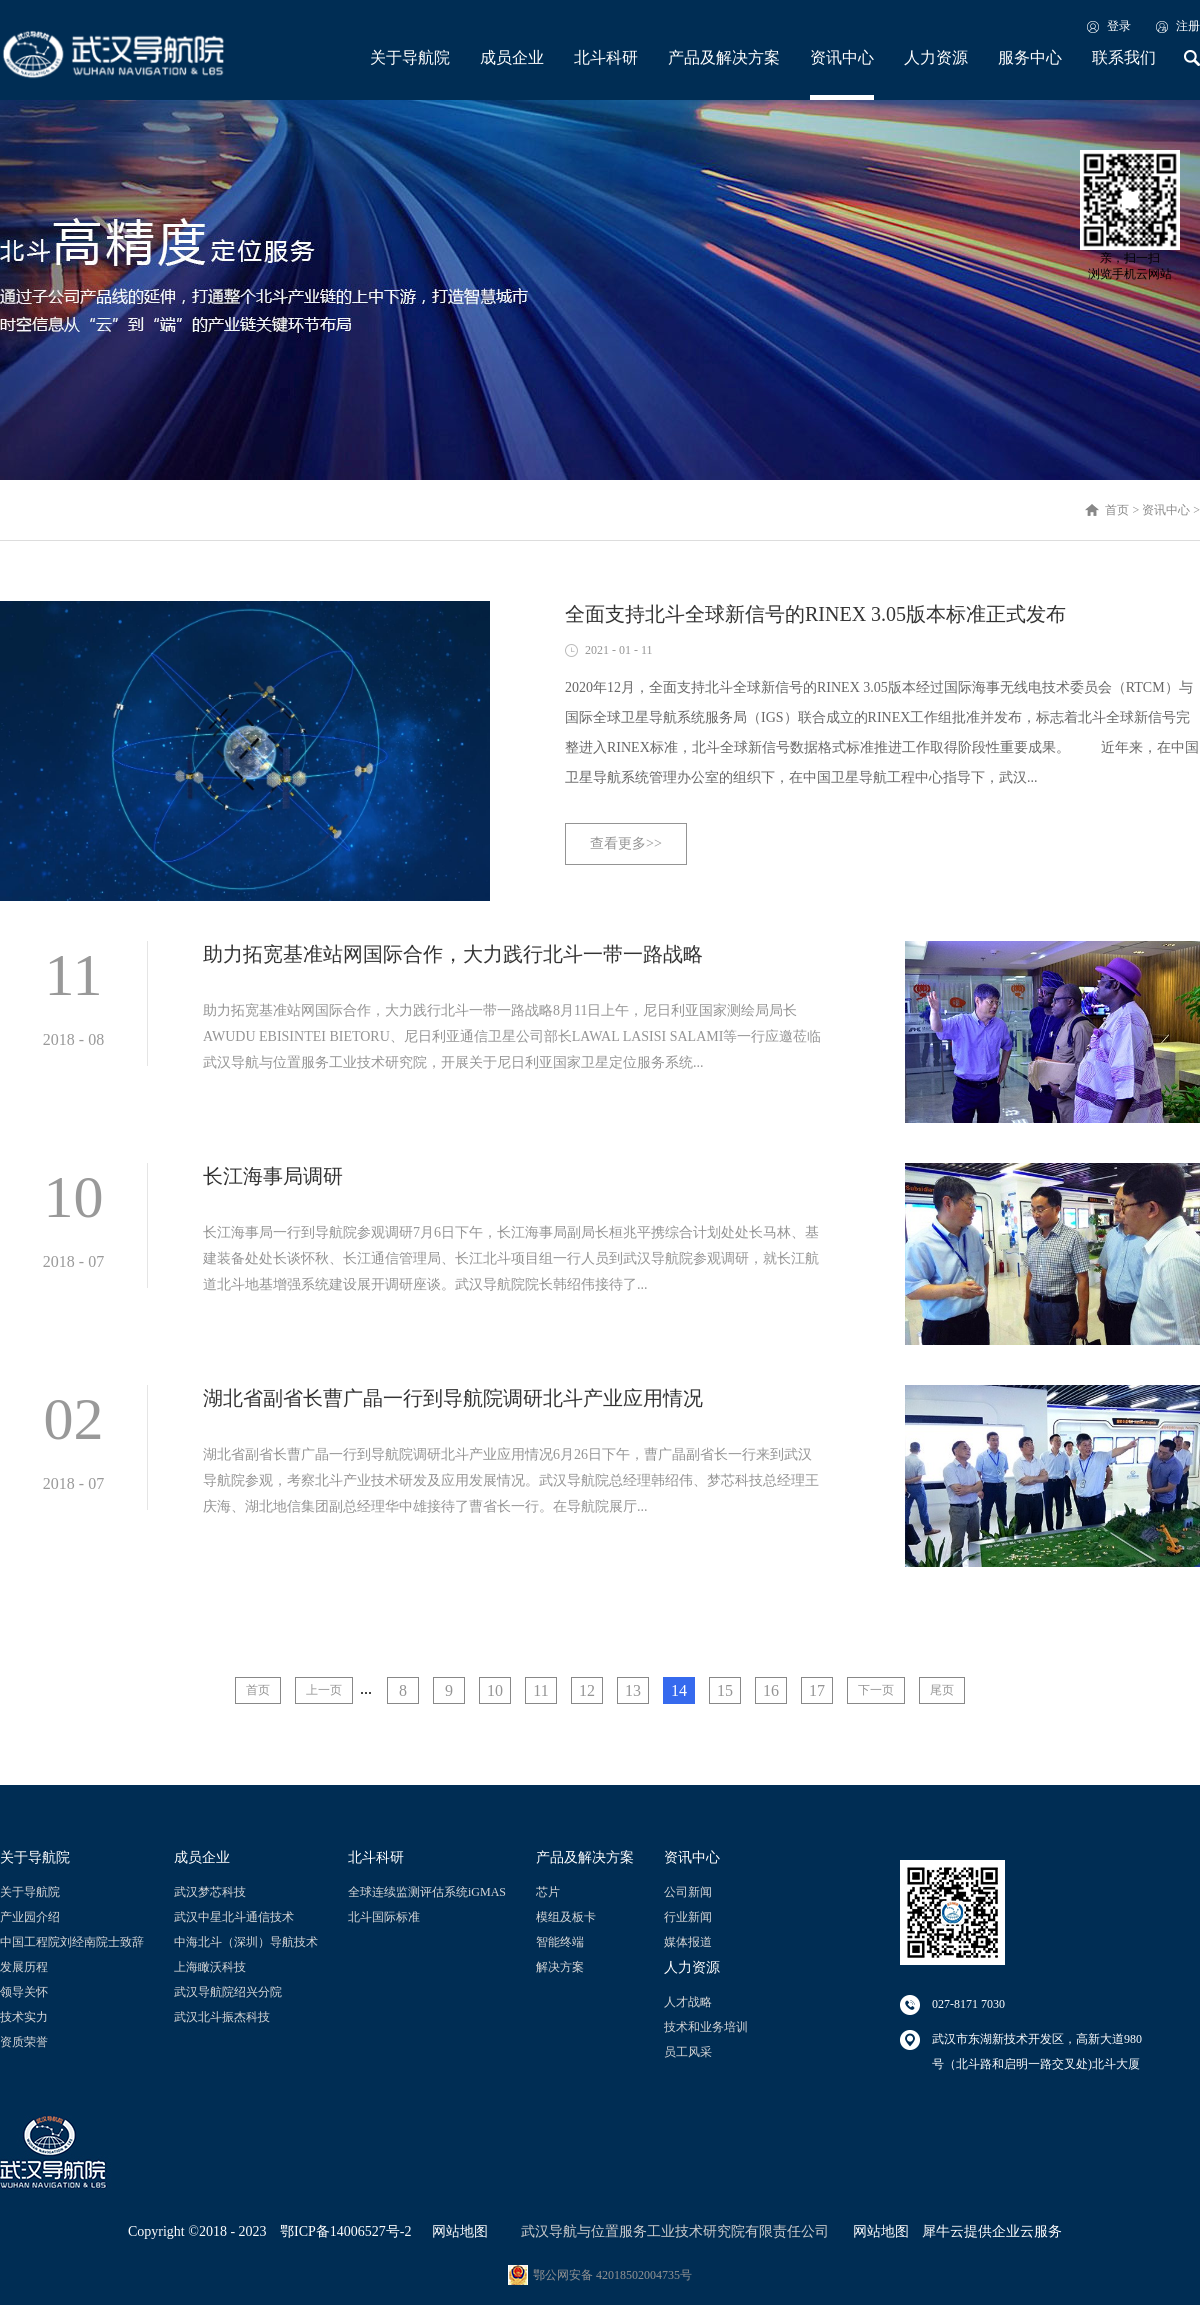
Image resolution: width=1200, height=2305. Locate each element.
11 (540, 1690)
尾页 (942, 1690)
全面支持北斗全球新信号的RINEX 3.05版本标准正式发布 (815, 614)
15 (725, 1690)
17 (817, 1690)
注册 (1188, 26)
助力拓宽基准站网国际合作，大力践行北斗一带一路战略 (453, 954)
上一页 (324, 1690)
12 (587, 1690)
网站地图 (456, 2231)
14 (679, 1690)
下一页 (876, 1690)
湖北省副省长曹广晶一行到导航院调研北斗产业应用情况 (453, 1398)
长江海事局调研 (273, 1176)
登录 (1119, 26)
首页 (258, 1690)
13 (633, 1690)
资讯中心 (1166, 510)
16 (771, 1690)
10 (495, 1690)
